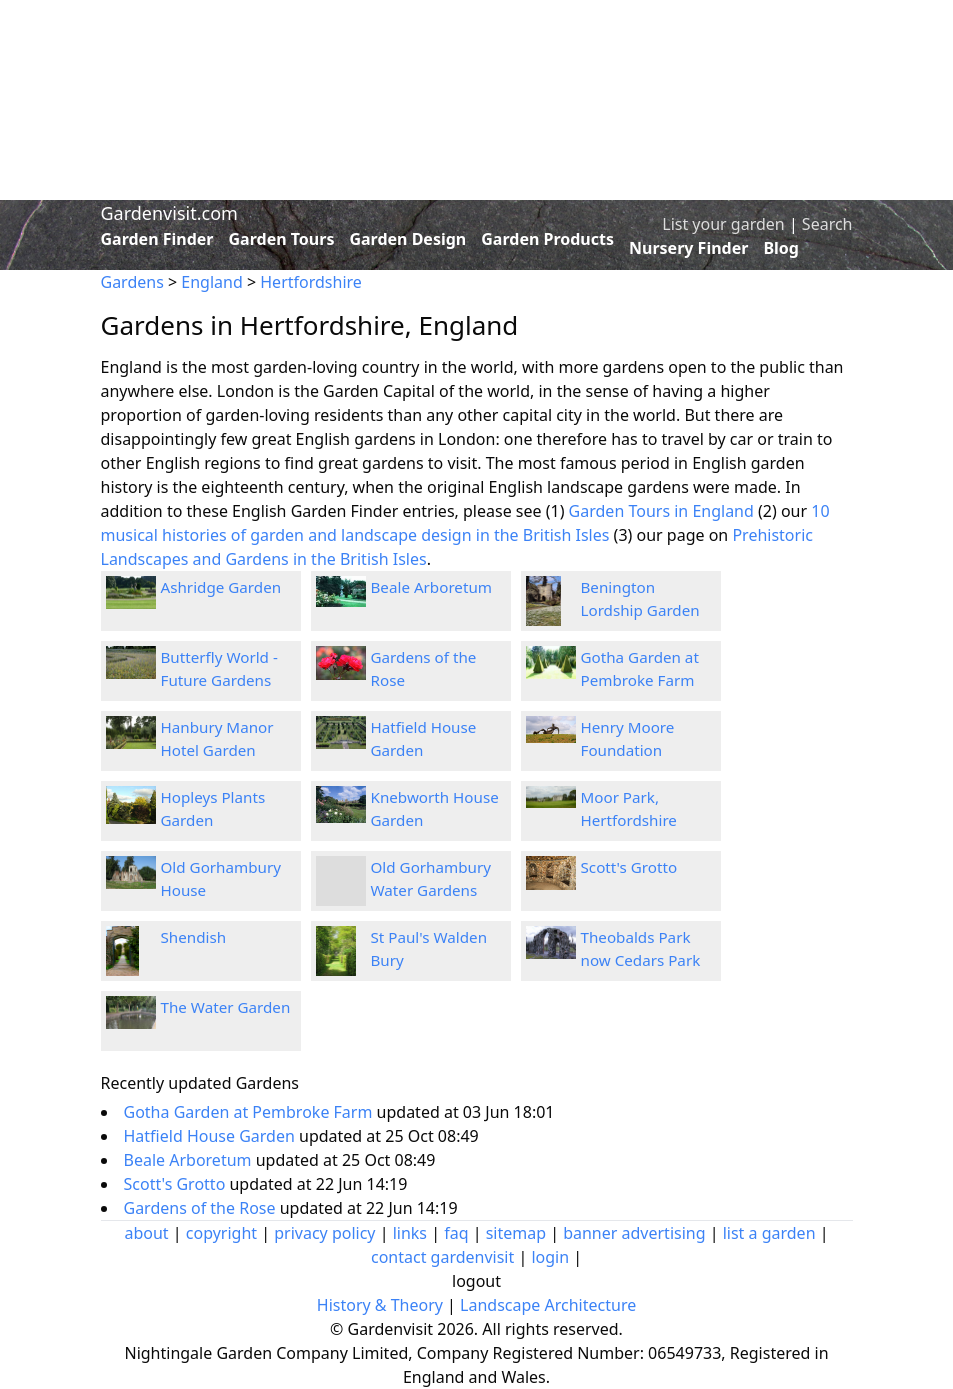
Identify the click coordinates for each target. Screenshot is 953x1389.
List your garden (723, 224)
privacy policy (324, 1233)
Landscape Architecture (548, 1305)
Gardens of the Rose (202, 1208)
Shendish (194, 937)
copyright (221, 1233)
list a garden (769, 1233)
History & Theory (380, 1305)
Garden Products (547, 239)
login (550, 1257)
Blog (781, 248)
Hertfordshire (311, 282)
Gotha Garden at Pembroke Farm (250, 1112)
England (211, 282)
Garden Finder (157, 239)
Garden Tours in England (661, 511)
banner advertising (634, 1233)
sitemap (516, 1233)
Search (827, 224)
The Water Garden (226, 1007)
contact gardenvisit (442, 1257)
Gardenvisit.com (169, 213)
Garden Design (407, 239)
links (410, 1233)
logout (476, 1281)
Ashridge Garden (221, 587)
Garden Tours (282, 239)
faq (456, 1233)
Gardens (132, 282)
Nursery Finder (688, 248)
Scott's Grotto (629, 867)
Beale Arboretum (432, 587)
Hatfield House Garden (212, 1136)
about (146, 1233)
